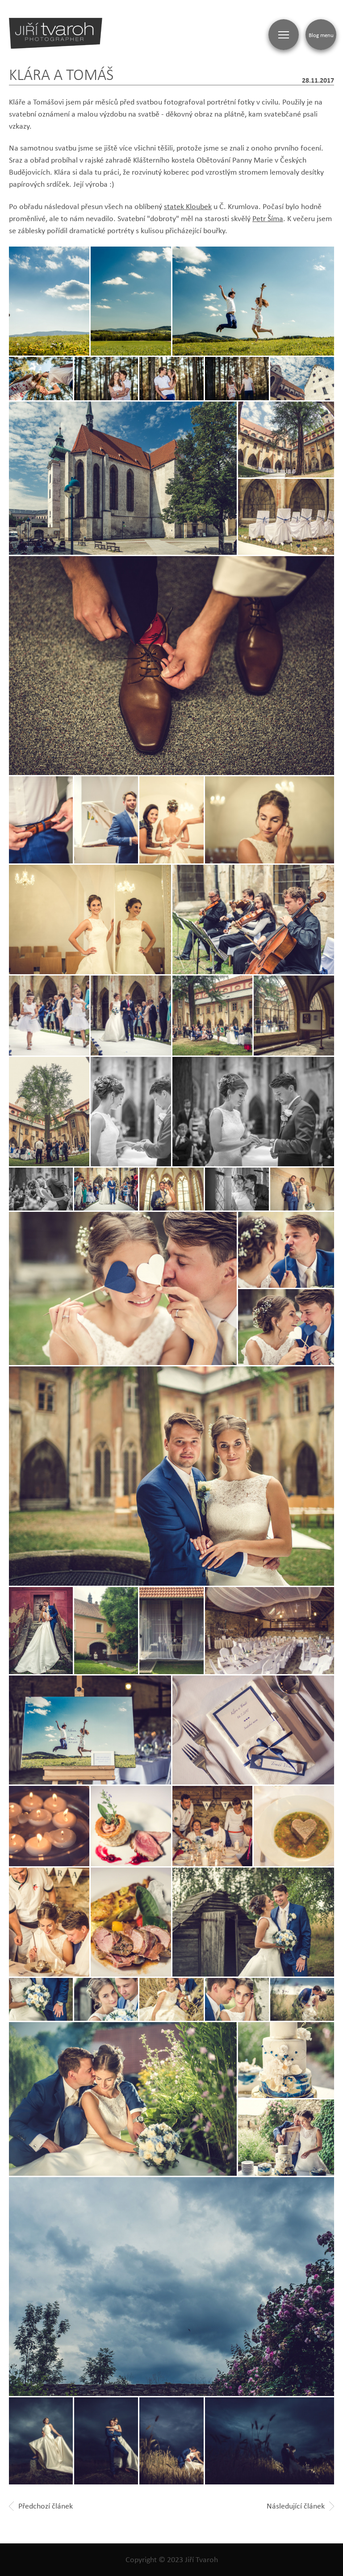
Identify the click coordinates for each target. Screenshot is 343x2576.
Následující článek (300, 2506)
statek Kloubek (188, 206)
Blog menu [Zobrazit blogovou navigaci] (321, 35)
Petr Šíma (267, 218)
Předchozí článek (41, 2506)
